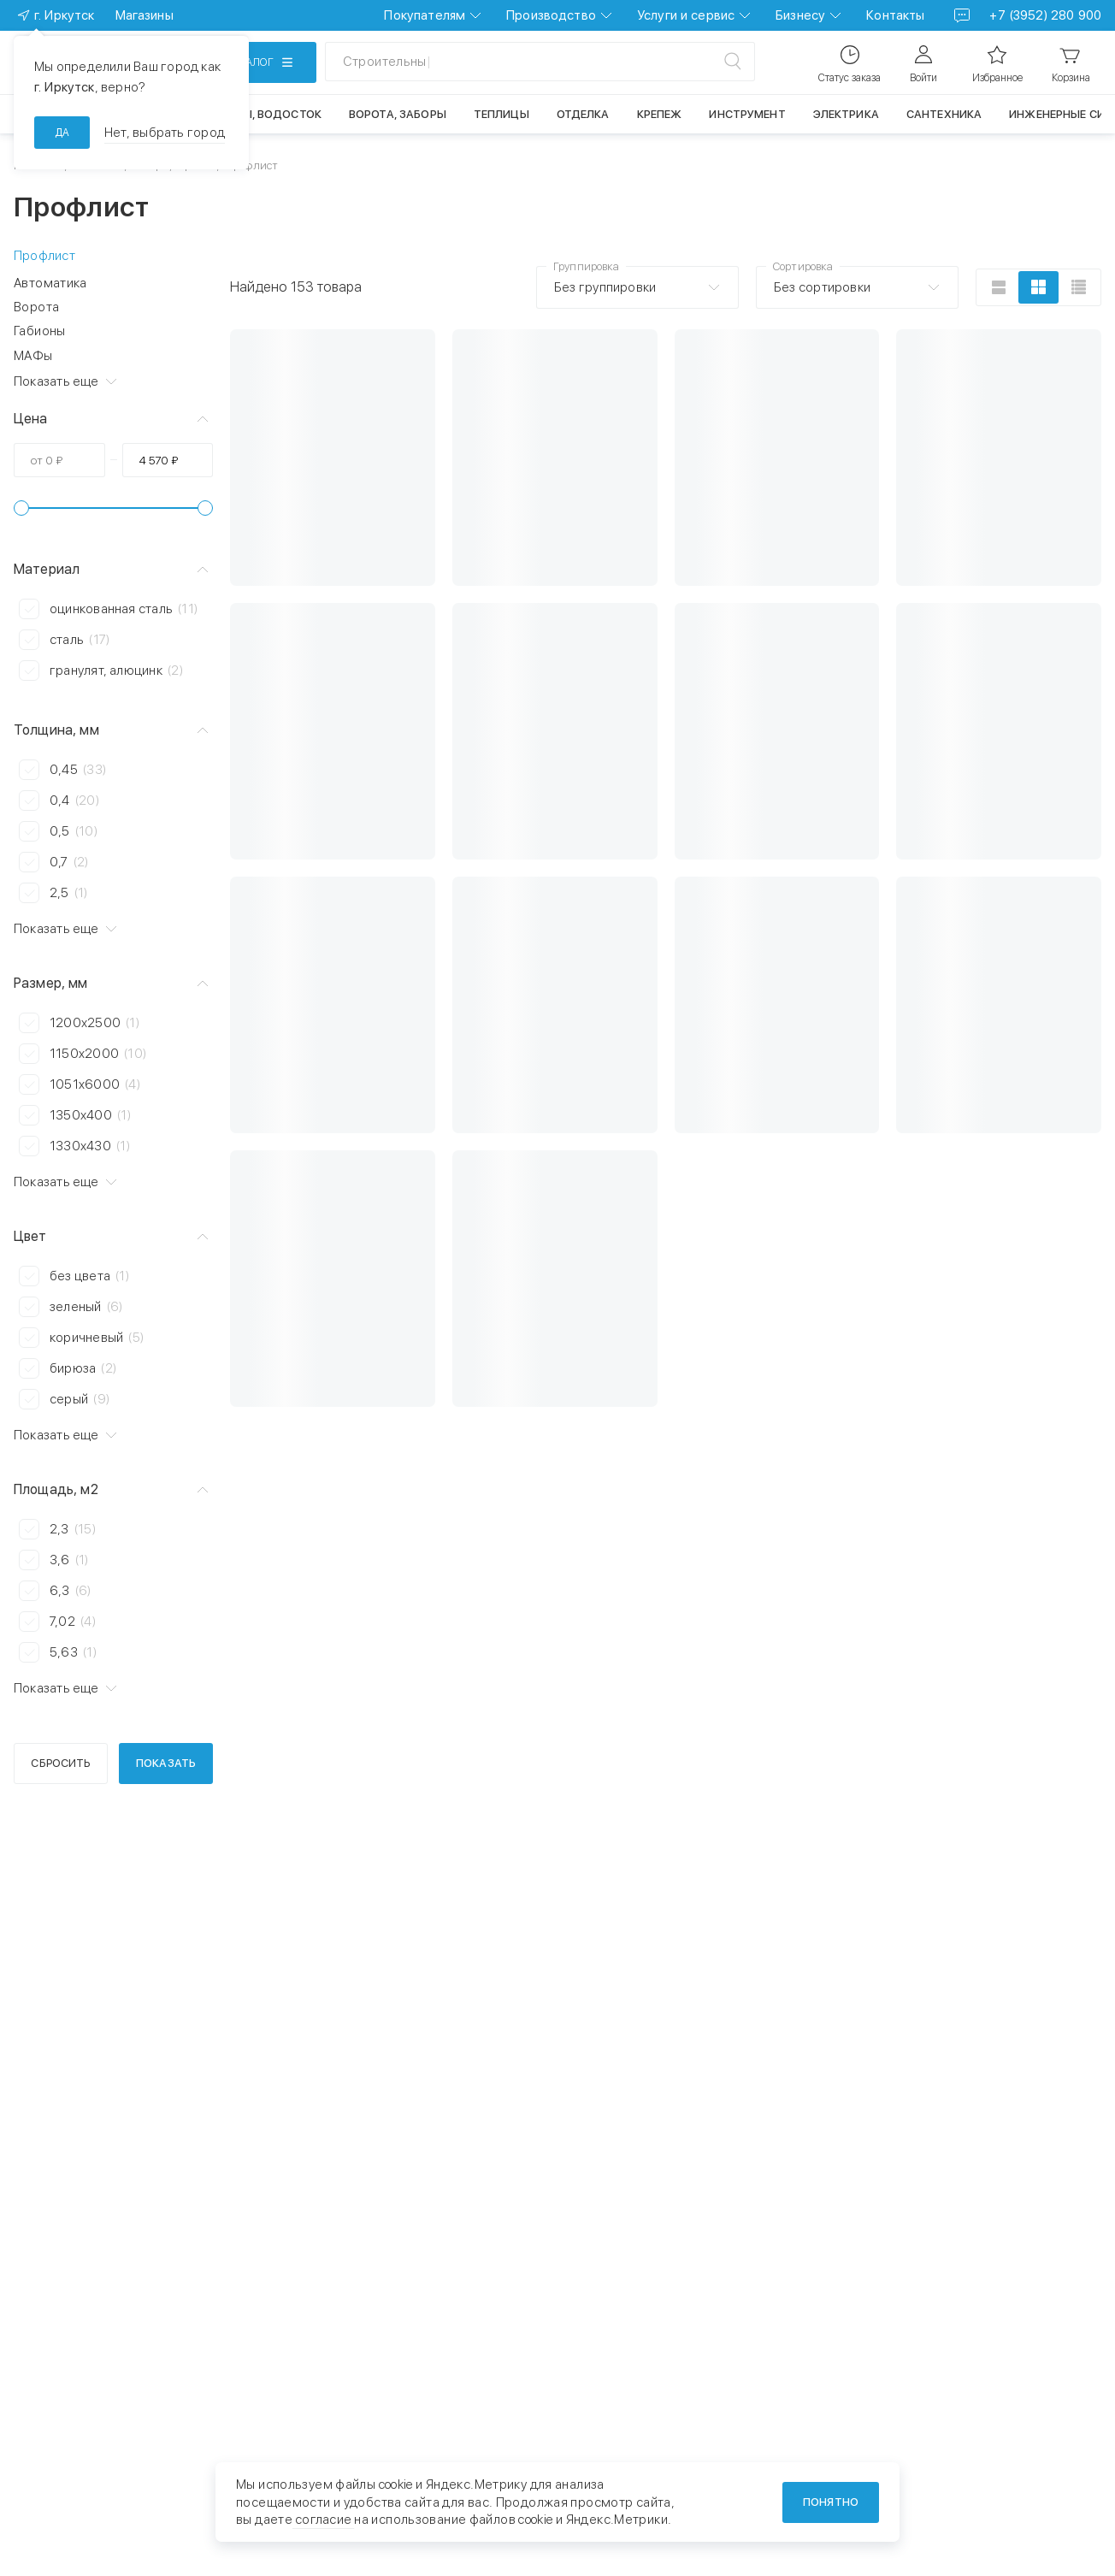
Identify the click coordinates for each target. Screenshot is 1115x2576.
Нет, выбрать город (164, 132)
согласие (323, 2519)
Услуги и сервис (685, 15)
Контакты (895, 15)
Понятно (830, 2502)
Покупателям (424, 15)
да (62, 133)
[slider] (21, 508)
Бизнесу (800, 15)
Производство (551, 15)
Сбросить (60, 1763)
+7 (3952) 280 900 (1045, 15)
